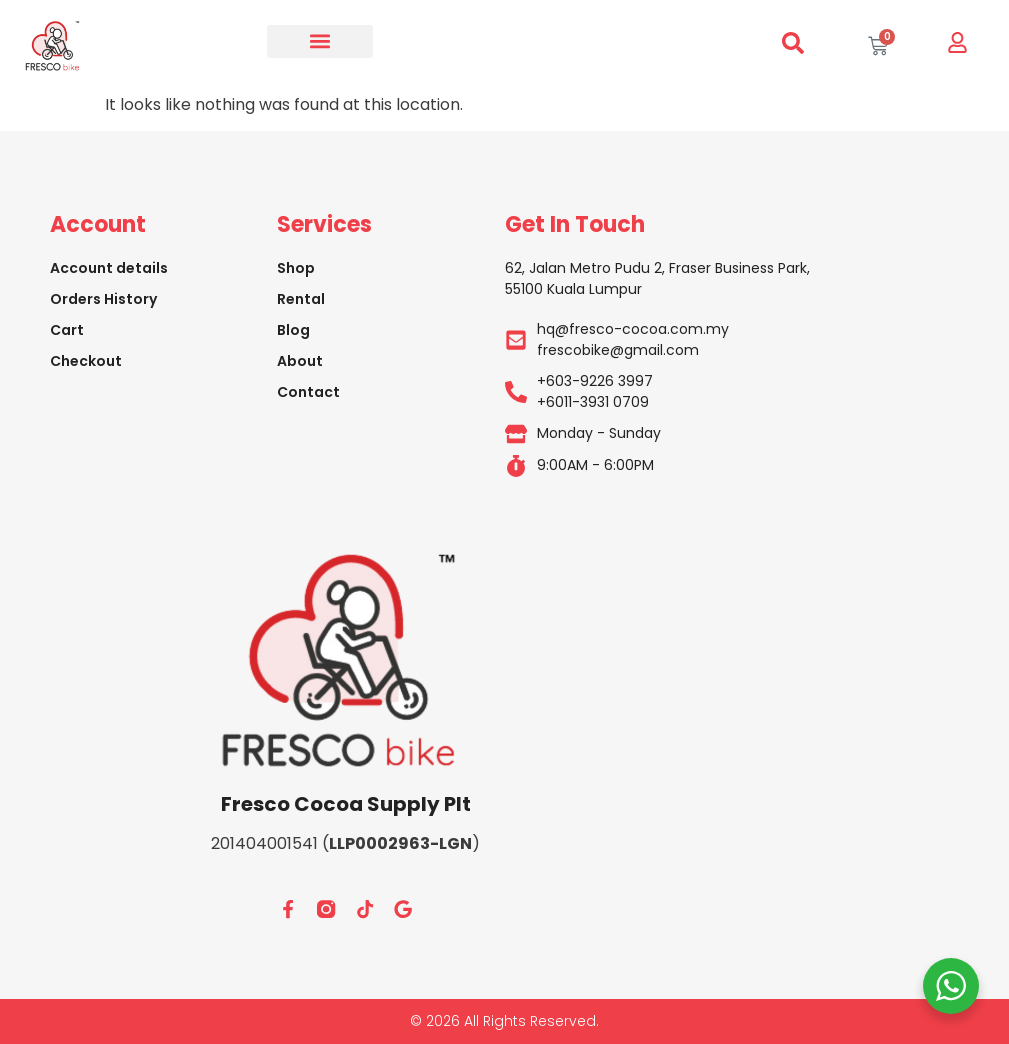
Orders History (103, 299)
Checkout (86, 361)
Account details (109, 268)
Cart (67, 330)
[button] (320, 41)
